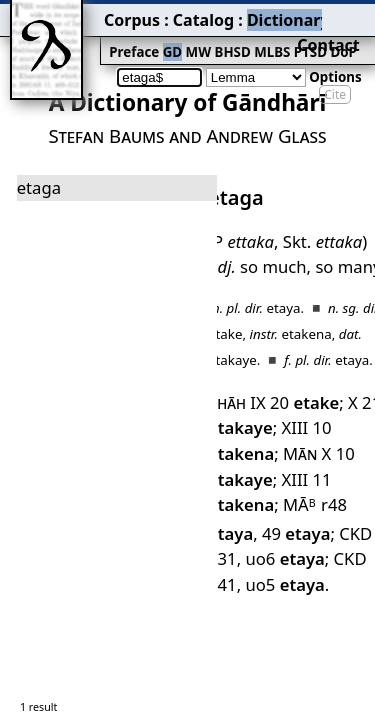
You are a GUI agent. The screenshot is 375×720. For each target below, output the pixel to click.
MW (131, 36)
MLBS (194, 36)
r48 (339, 403)
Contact (346, 15)
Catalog (131, 15)
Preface (77, 36)
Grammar (271, 15)
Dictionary (198, 15)
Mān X (227, 380)
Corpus (75, 15)
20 (291, 335)
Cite (335, 62)
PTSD (227, 36)
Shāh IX (231, 335)
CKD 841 (283, 449)
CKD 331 (303, 427)
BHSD (160, 36)
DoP (255, 36)
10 (290, 380)
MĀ (287, 403)
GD (109, 36)
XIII (283, 358)
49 (236, 427)
